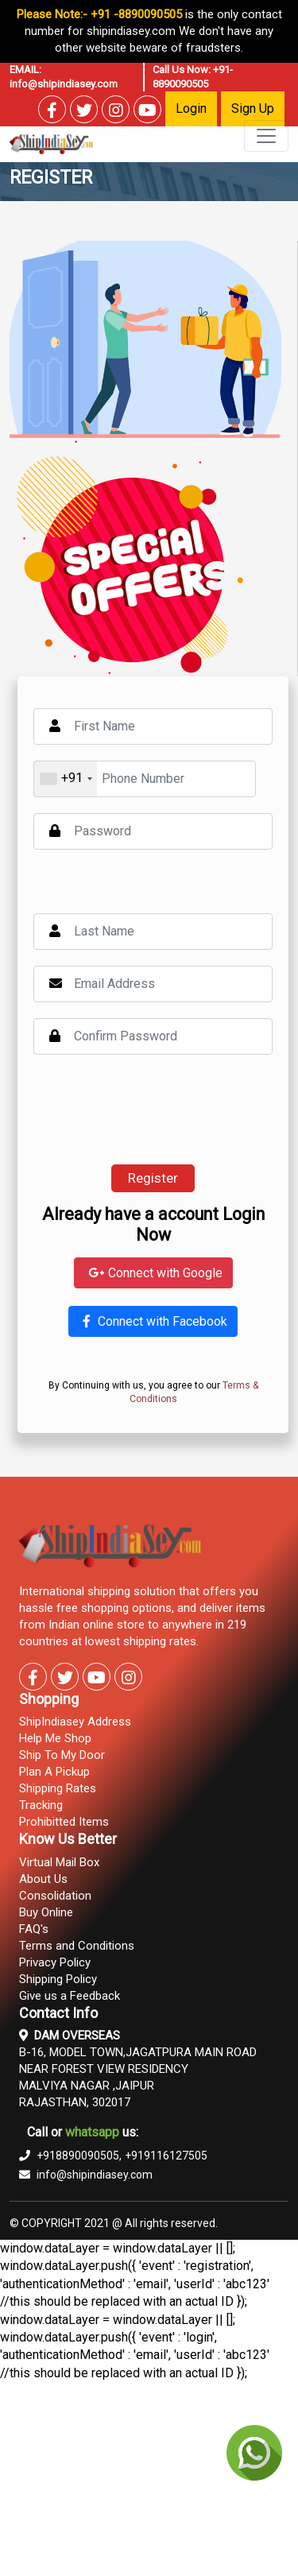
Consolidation (55, 1895)
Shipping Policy (58, 1979)
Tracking (41, 1805)
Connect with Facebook (153, 1321)
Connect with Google (153, 1272)
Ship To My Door (62, 1755)
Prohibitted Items (64, 1822)
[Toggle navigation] (266, 136)
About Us (43, 1879)
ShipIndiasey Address (75, 1721)
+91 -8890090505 (136, 14)
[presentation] (154, 1110)
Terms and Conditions (76, 1946)
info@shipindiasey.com (64, 84)
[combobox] (65, 778)
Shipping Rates (57, 1788)
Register (153, 1178)
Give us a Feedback (69, 1996)
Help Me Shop (55, 1738)
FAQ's (33, 1929)
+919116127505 (166, 2155)
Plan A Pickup (54, 1771)
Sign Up (252, 108)
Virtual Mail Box (59, 1862)
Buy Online (46, 1912)
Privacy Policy (55, 1962)
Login (191, 108)
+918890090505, (70, 2155)
